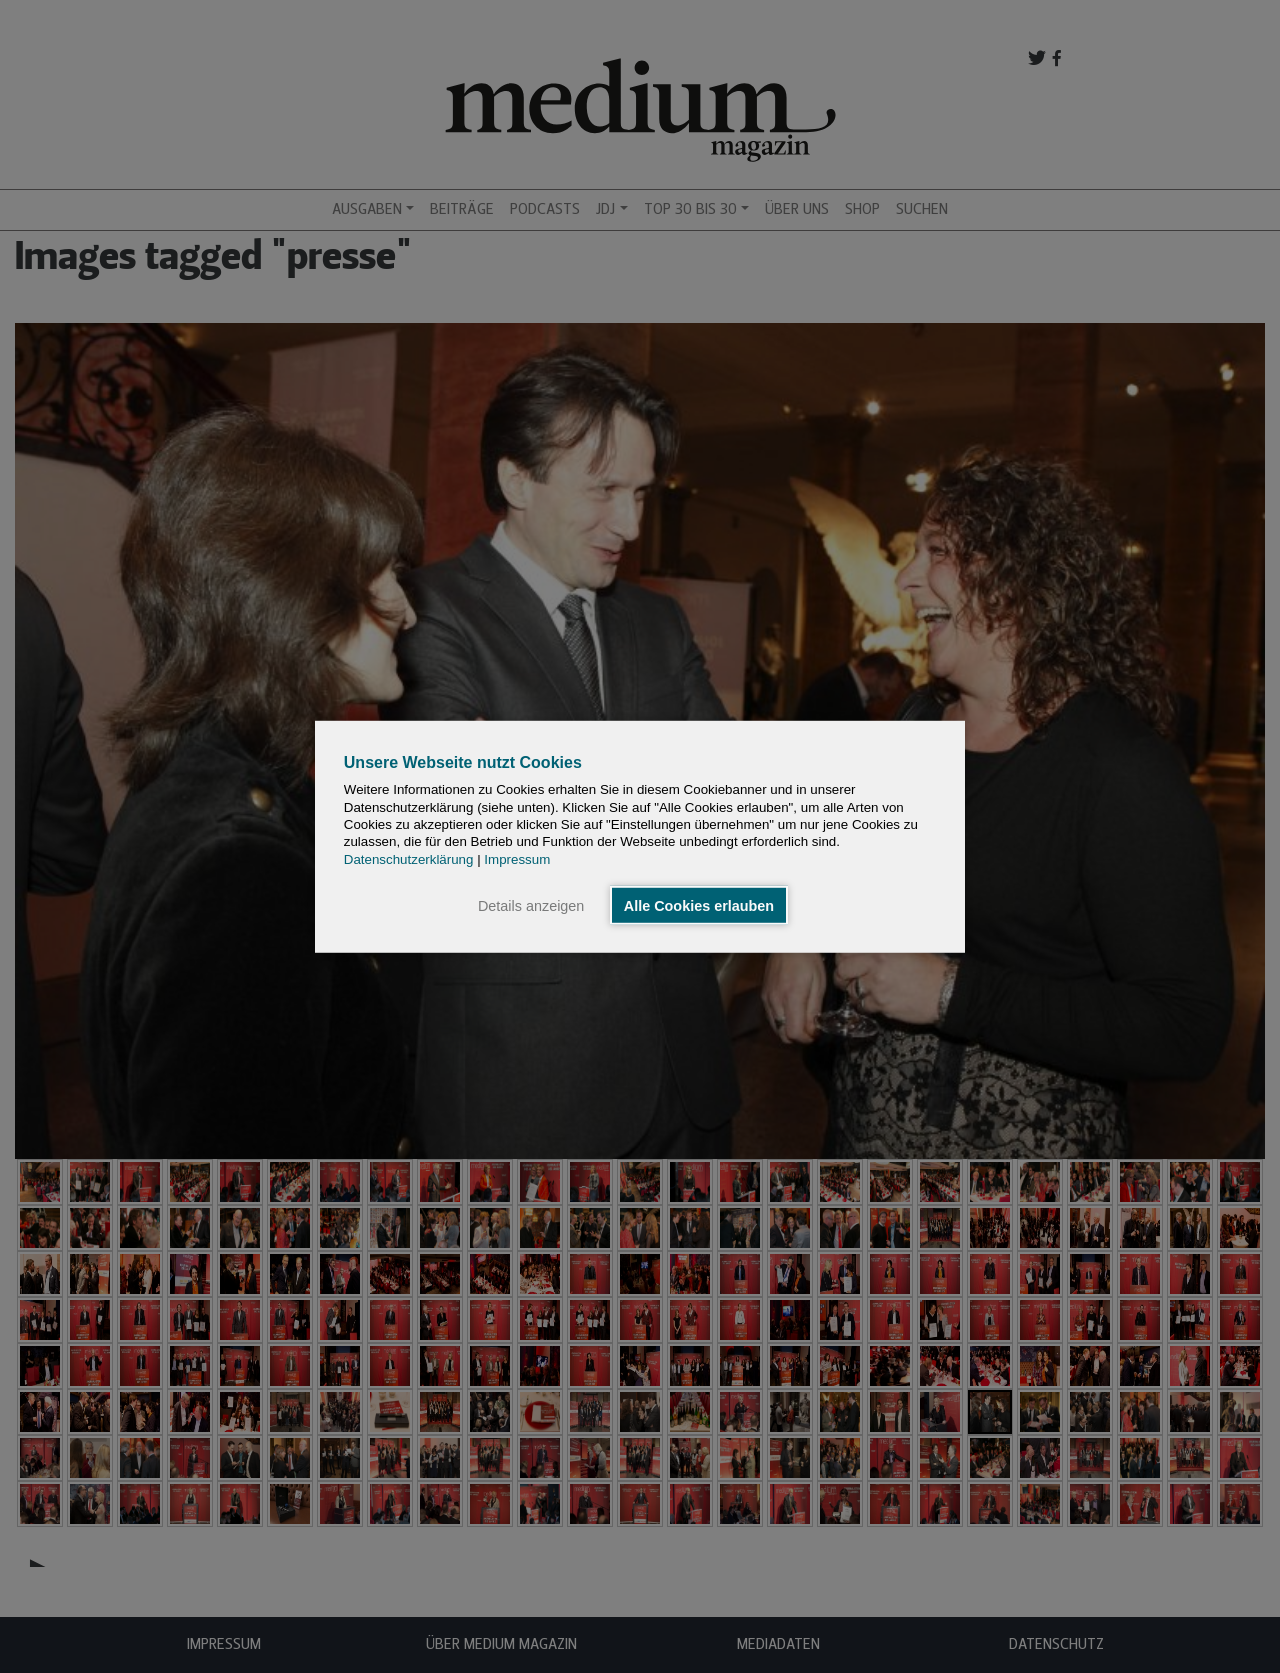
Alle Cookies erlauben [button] (699, 905)
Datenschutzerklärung (409, 858)
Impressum (517, 858)
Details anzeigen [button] (531, 905)
